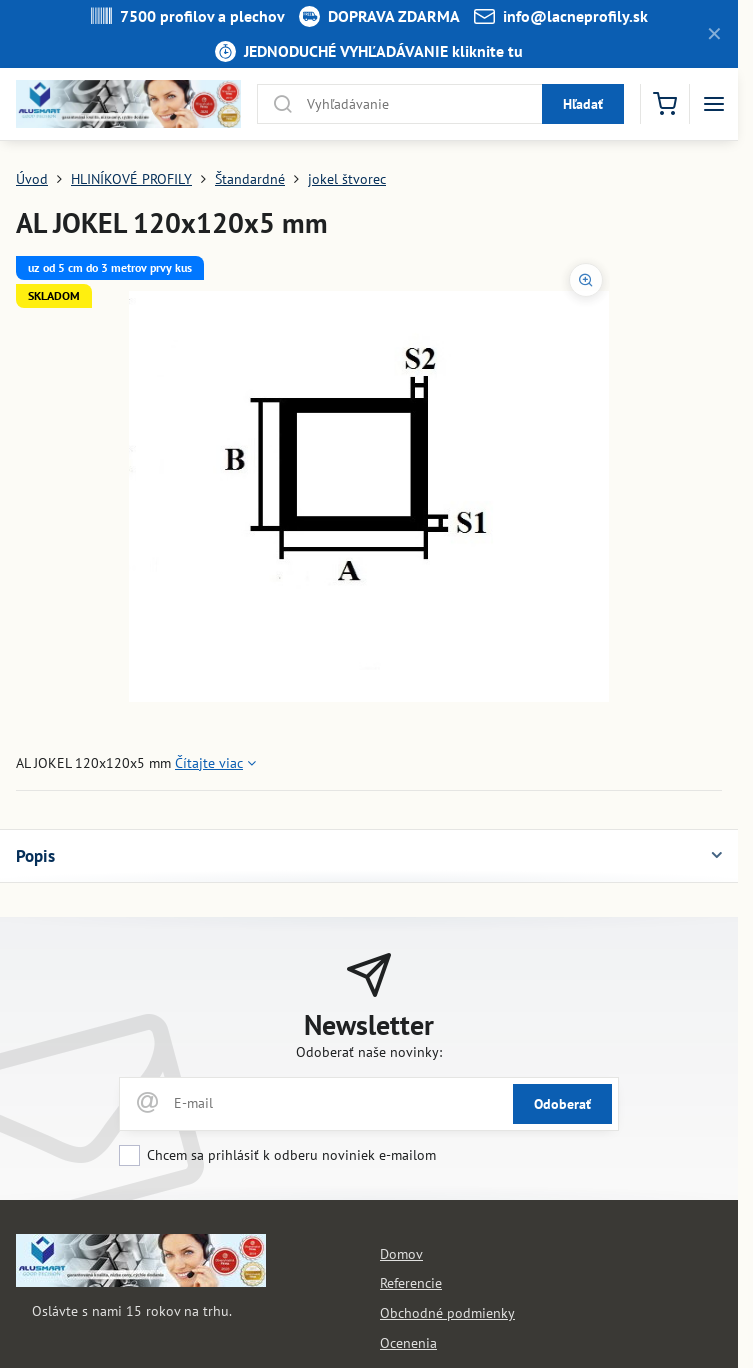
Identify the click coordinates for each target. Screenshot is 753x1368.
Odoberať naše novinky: (369, 1052)
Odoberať (562, 1104)
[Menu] (714, 104)
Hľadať (583, 104)
